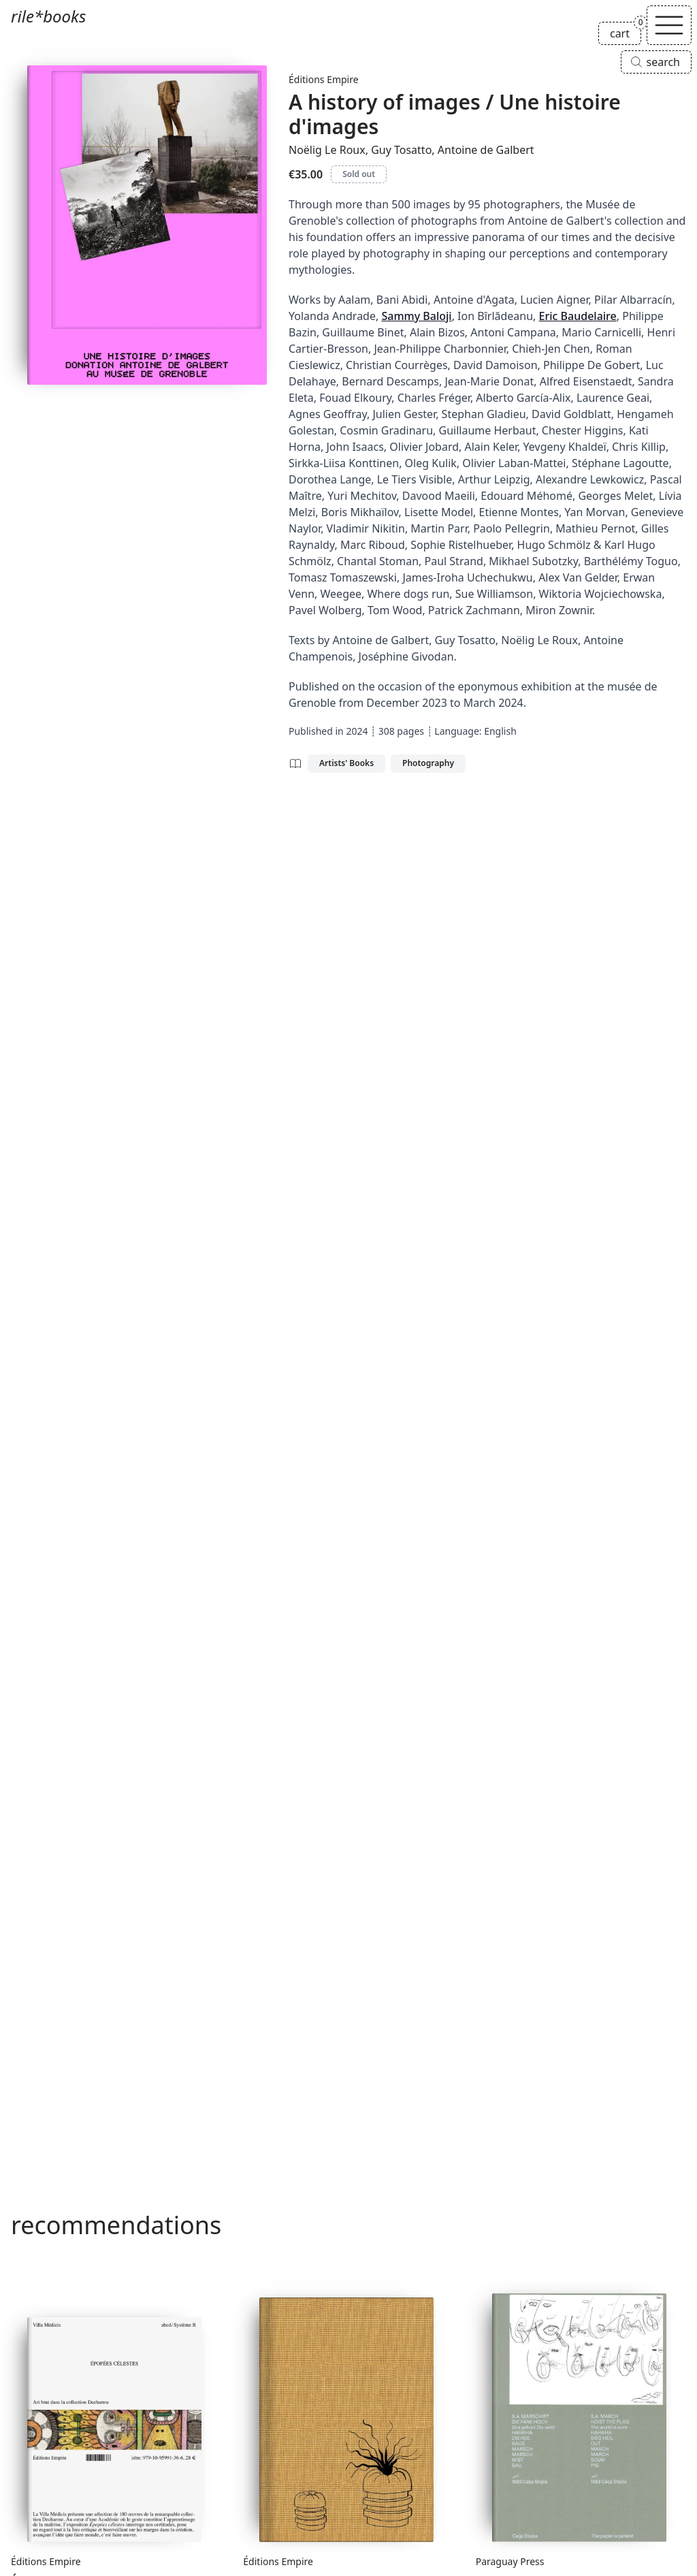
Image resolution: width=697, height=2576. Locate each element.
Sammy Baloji (416, 315)
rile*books (48, 16)
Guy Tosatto (401, 149)
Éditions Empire (324, 79)
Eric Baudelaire (578, 315)
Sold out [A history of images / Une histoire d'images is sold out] (358, 174)
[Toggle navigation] (669, 25)
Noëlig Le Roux (327, 149)
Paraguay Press (510, 2561)
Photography (428, 763)
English (500, 731)
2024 (357, 731)
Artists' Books (346, 763)
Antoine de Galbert (486, 149)
